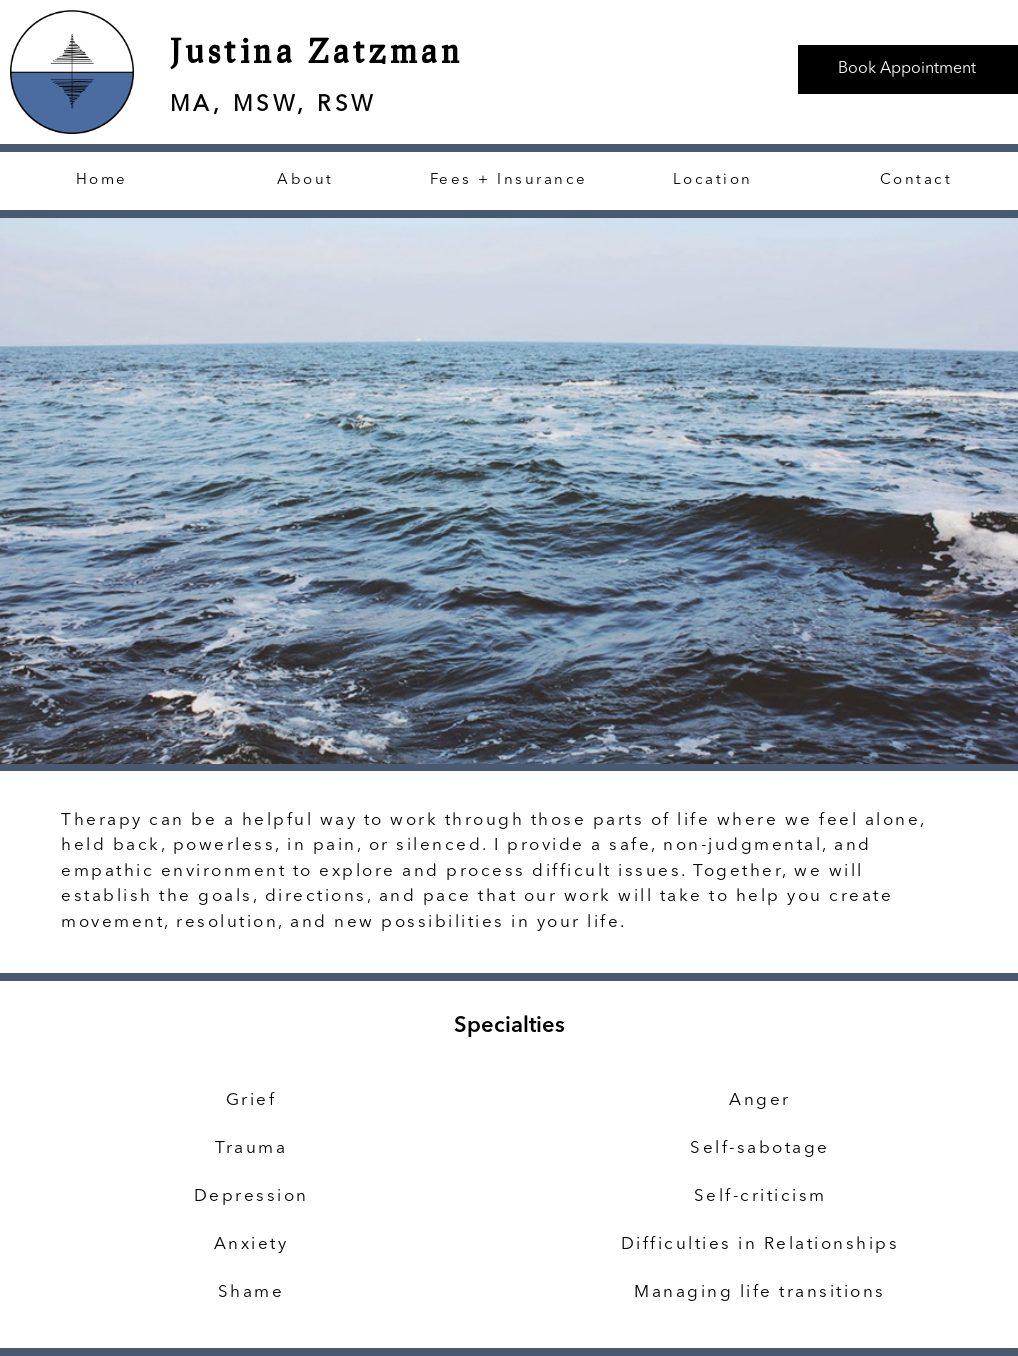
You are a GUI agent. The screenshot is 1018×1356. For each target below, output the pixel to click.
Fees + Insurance (509, 180)
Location (713, 180)
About (305, 180)
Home (102, 180)
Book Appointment (907, 69)
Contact (916, 180)
